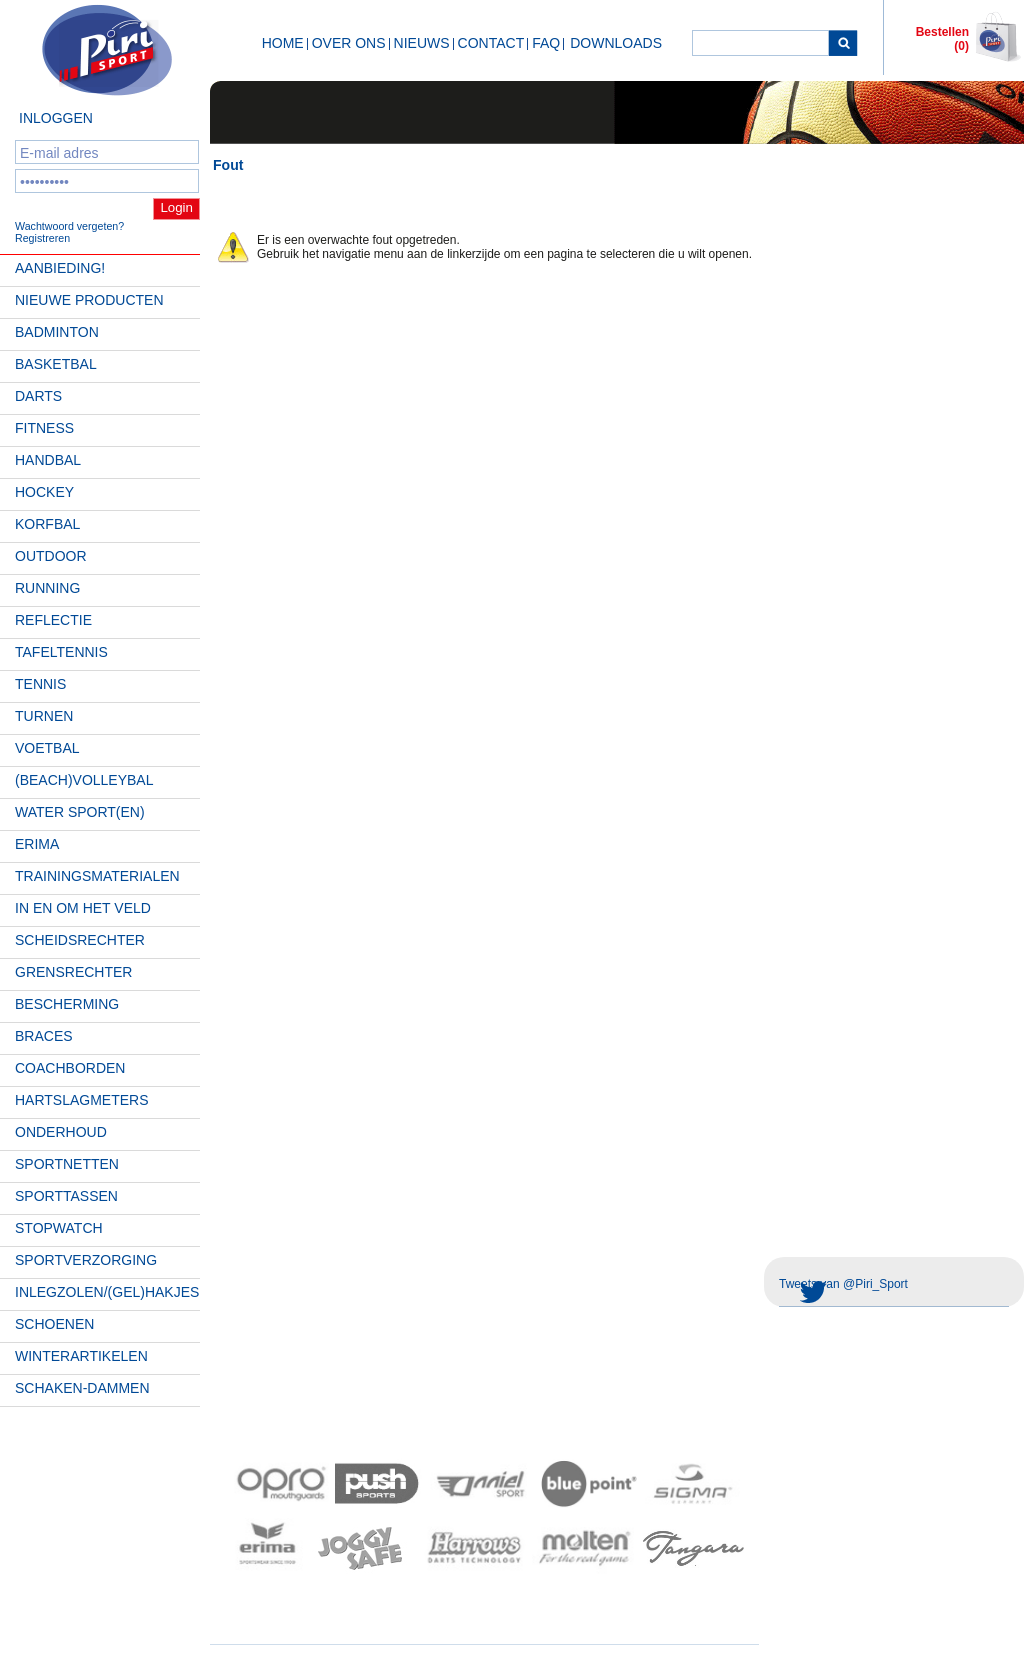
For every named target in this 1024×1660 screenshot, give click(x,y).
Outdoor (51, 556)
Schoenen (54, 1324)
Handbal (48, 460)
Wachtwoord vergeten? (69, 226)
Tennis (40, 684)
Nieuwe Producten (89, 300)
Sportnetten (67, 1164)
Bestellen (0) (942, 39)
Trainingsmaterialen (97, 876)
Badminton (57, 332)
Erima (37, 844)
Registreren (42, 238)
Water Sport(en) (80, 812)
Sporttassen (66, 1196)
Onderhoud (61, 1132)
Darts (38, 396)
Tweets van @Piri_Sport (843, 1284)
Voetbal (47, 748)
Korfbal (47, 524)
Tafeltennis (61, 652)
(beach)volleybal (84, 780)
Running (47, 588)
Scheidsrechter (80, 940)
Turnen (44, 716)
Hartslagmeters (82, 1100)
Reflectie (53, 620)
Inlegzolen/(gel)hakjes (107, 1292)
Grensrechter (73, 972)
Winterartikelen (81, 1356)
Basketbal (56, 364)
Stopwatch (59, 1228)
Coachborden (70, 1068)
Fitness (44, 428)
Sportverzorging (86, 1260)
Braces (44, 1036)
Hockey (44, 492)
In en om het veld (83, 908)
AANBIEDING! (60, 268)
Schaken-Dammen (82, 1388)
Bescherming (67, 1004)
